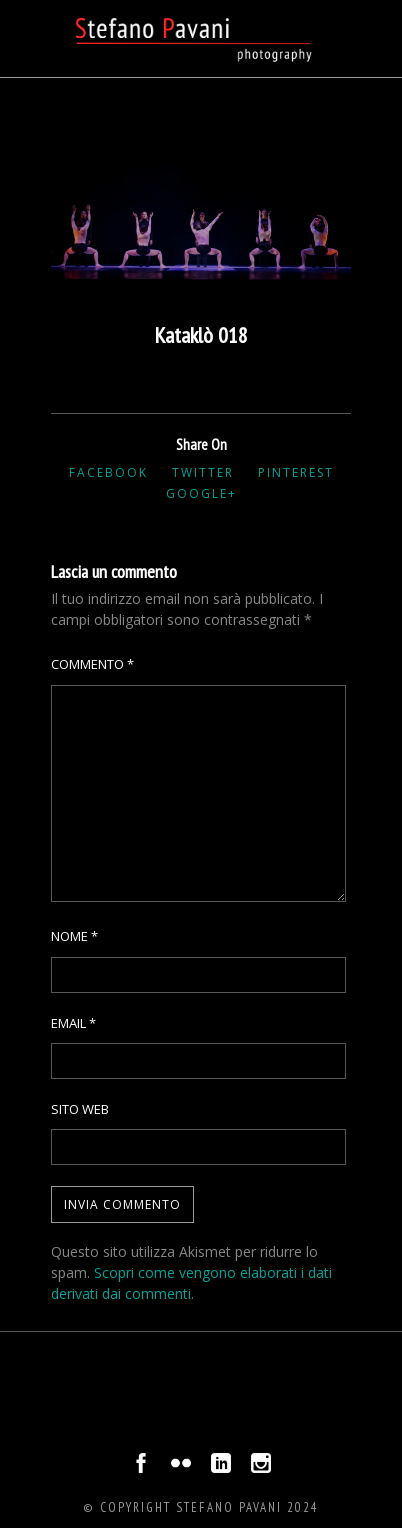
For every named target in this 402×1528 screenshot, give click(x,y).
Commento (92, 664)
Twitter (203, 472)
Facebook (108, 472)
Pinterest (296, 472)
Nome (74, 936)
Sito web (80, 1109)
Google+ (201, 493)
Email (73, 1023)
